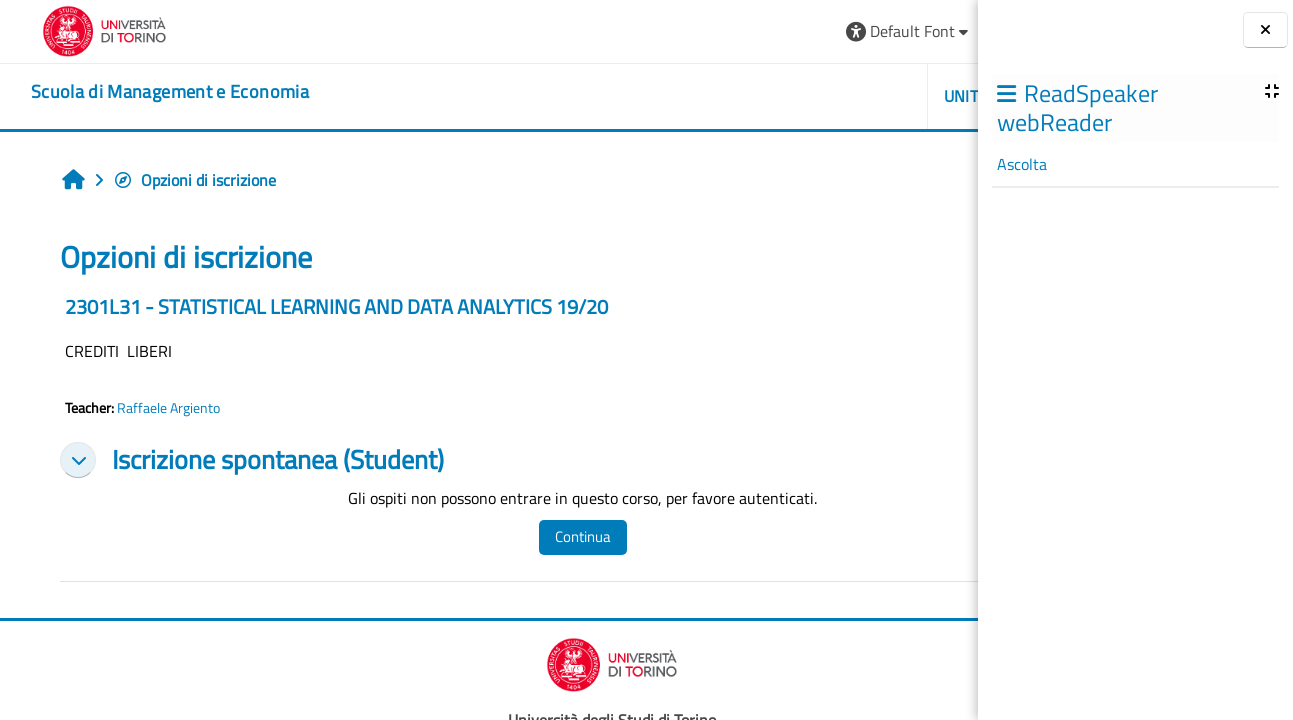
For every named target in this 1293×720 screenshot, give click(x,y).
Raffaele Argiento (151, 408)
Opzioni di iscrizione (177, 180)
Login (928, 31)
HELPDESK (858, 96)
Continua (513, 536)
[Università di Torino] (77, 29)
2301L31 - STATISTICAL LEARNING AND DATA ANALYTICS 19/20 (319, 306)
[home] (143, 92)
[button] (690, 31)
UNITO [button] (748, 96)
